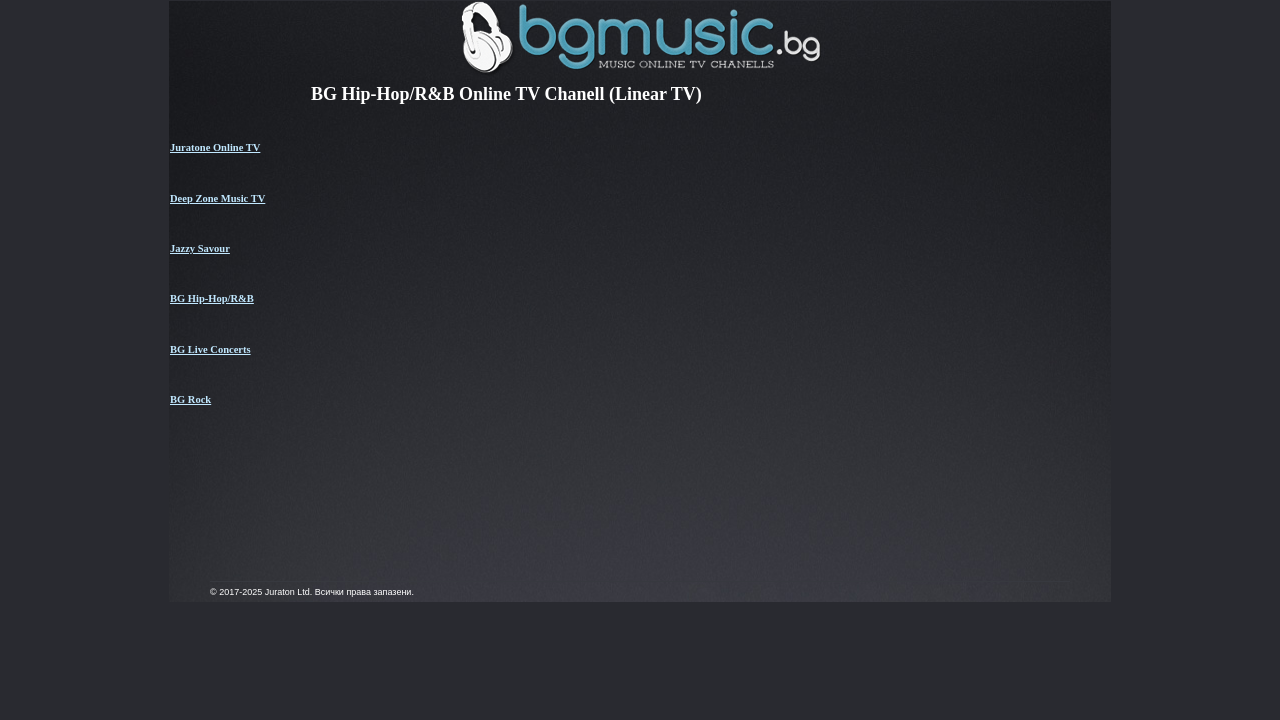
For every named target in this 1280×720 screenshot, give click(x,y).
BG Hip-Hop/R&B (212, 298)
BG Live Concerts (210, 349)
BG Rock (190, 399)
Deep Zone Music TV (217, 198)
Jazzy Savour (200, 248)
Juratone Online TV (215, 147)
